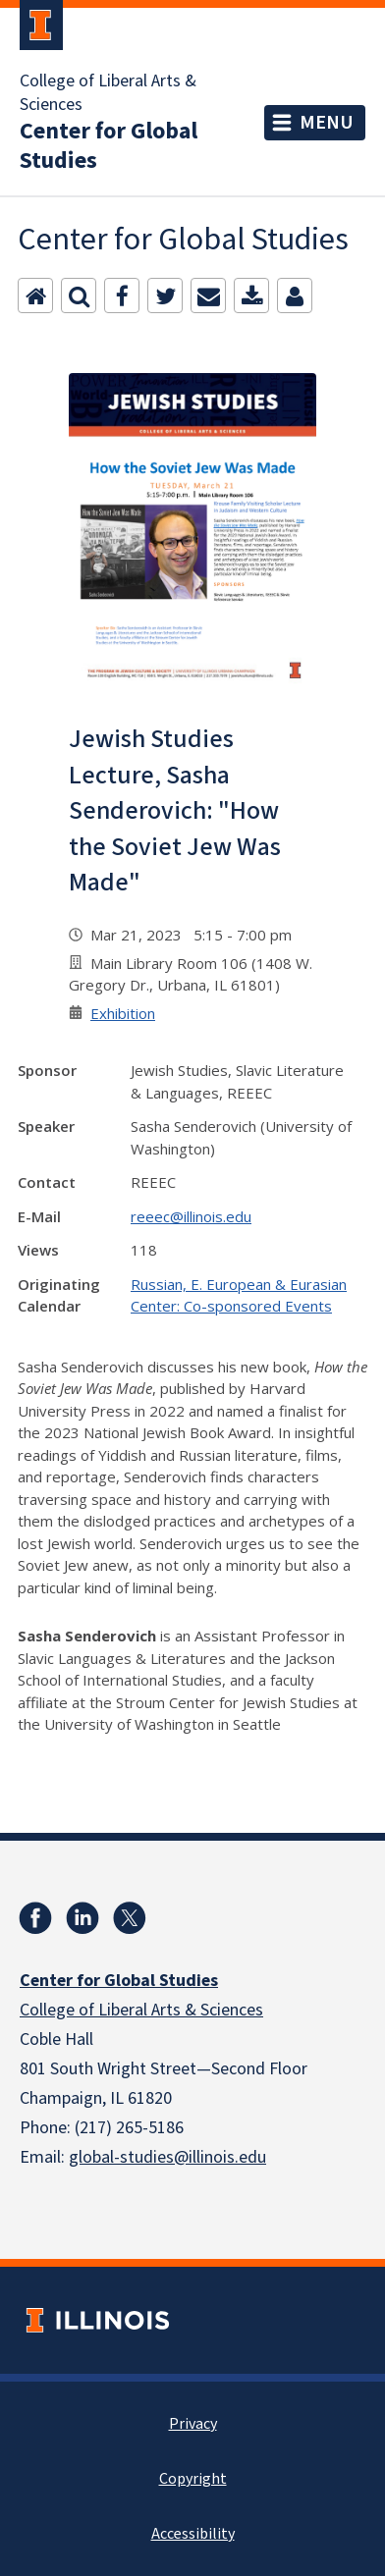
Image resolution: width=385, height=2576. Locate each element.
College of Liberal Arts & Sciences (108, 93)
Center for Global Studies (108, 146)
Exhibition (122, 1013)
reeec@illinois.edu (191, 1216)
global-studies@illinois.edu (167, 2157)
